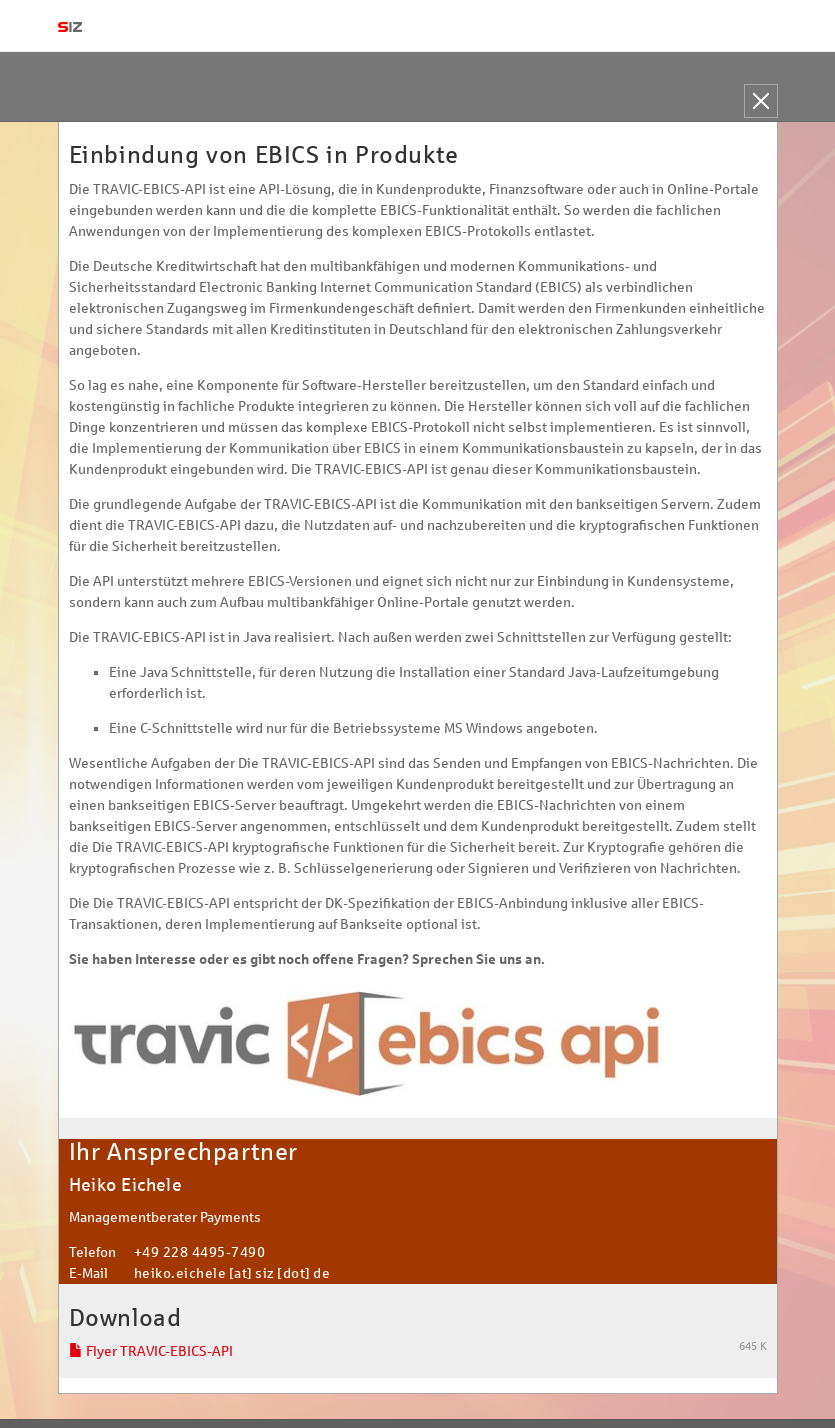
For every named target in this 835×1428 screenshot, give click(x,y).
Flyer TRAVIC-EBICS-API (151, 1351)
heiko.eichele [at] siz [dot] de (232, 1273)
